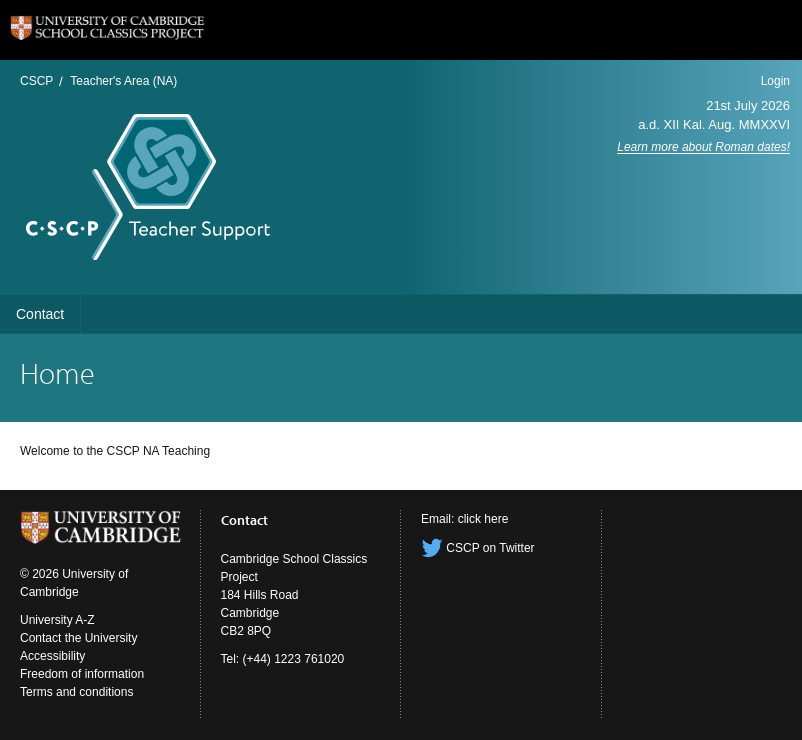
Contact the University (78, 638)
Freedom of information (82, 674)
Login (775, 81)
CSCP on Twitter (478, 548)
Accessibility (52, 656)
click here (483, 519)
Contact (40, 314)
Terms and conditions (76, 692)
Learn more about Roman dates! (703, 147)
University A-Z (57, 620)
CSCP (36, 81)
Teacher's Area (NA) (123, 81)
